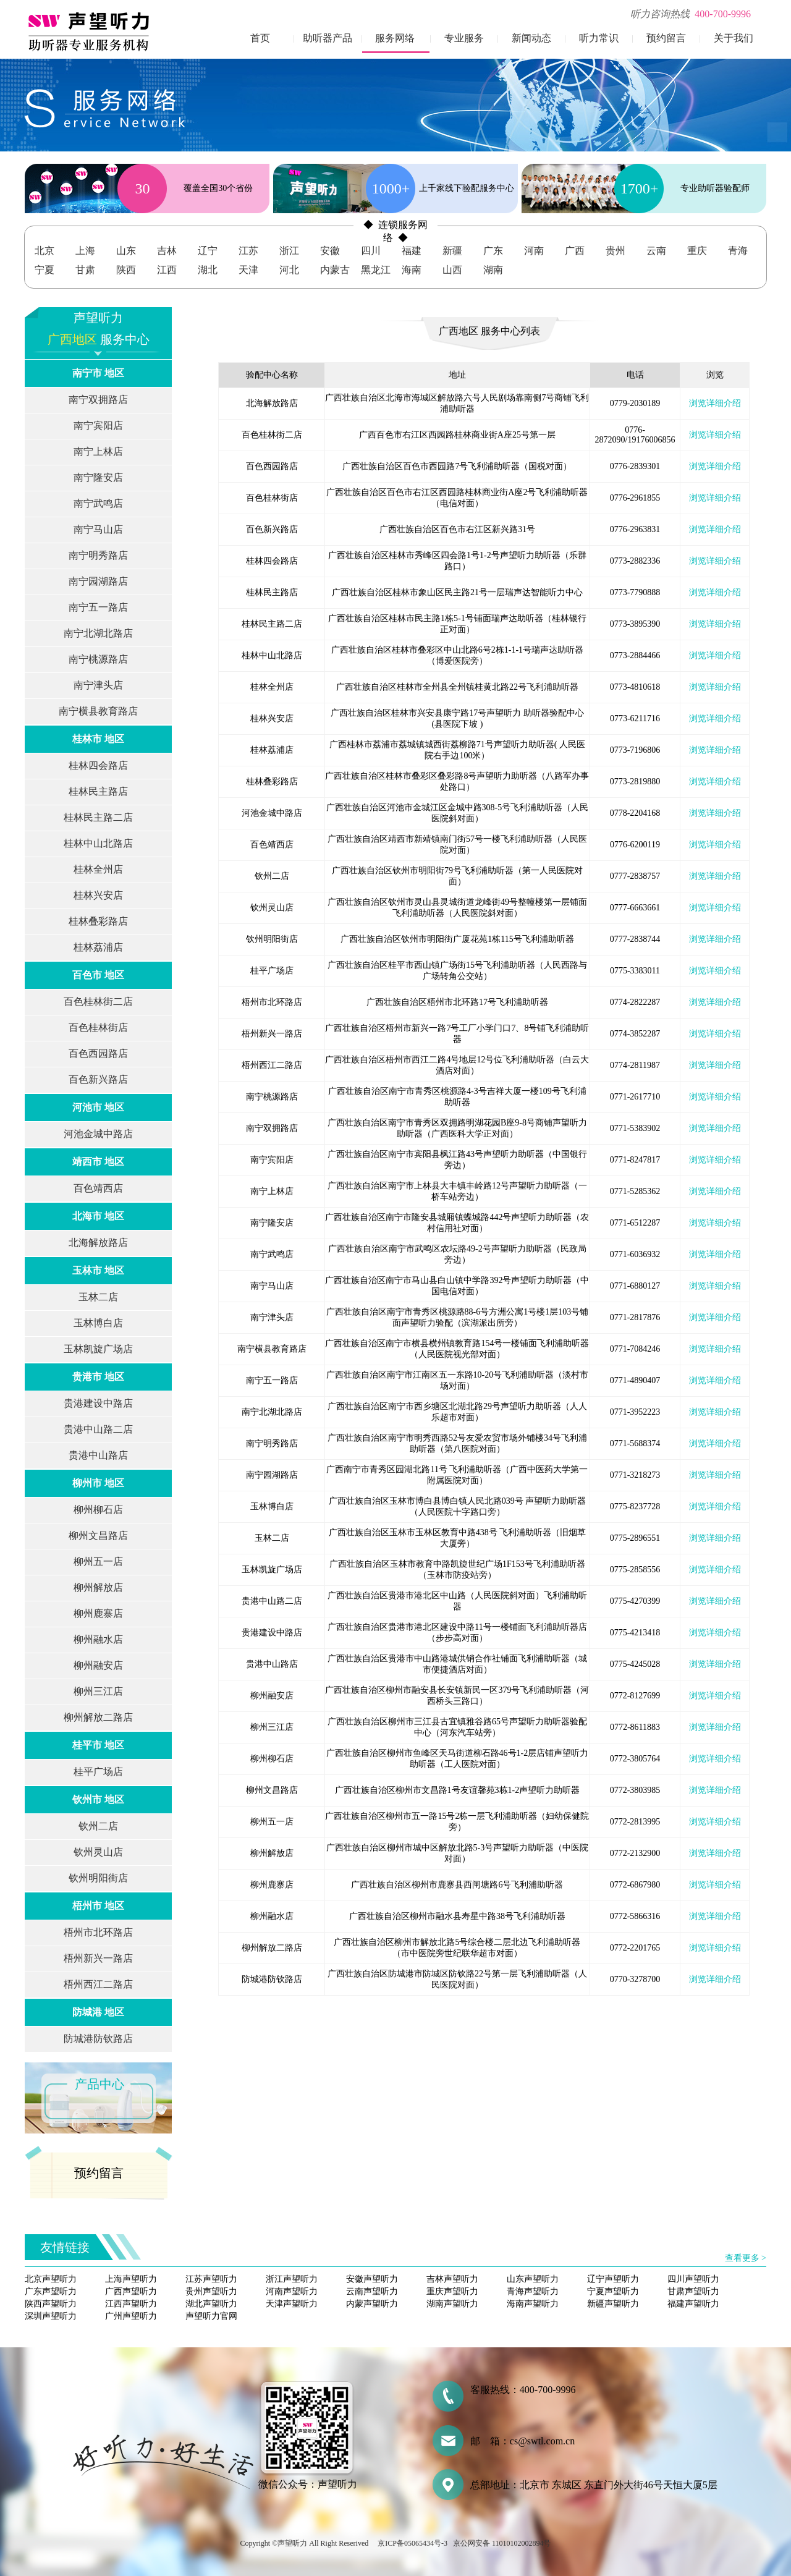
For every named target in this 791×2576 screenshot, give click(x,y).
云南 (656, 250)
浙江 (289, 250)
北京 (44, 250)
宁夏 (44, 270)
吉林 (167, 250)
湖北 (208, 270)
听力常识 (599, 38)
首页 (260, 38)
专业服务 (464, 38)
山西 (452, 270)
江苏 (248, 250)
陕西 (126, 270)
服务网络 (395, 38)
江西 (167, 270)
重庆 (697, 250)
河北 (289, 270)
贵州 (615, 250)
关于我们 (733, 38)
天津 (248, 270)
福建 (411, 250)
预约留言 (666, 38)
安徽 (330, 250)
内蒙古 (335, 270)
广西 (575, 250)
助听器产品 (327, 38)
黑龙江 (376, 270)
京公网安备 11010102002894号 (502, 2543)
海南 (411, 270)
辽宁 (208, 250)
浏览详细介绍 (715, 403)
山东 (126, 250)
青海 (738, 250)
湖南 (493, 270)
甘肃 (85, 270)
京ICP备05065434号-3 (412, 2543)
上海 (85, 250)
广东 (493, 250)
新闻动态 (531, 38)
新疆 (452, 250)
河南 (534, 250)
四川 (371, 250)
